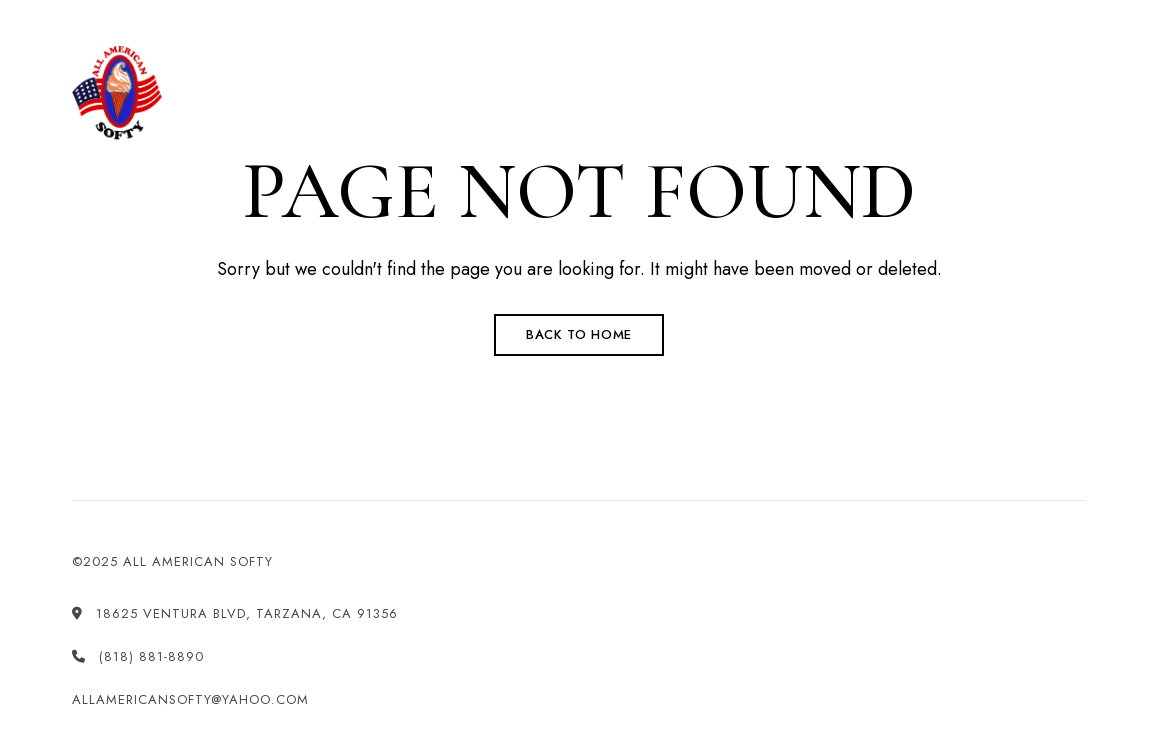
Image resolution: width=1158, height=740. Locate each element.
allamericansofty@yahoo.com (901, 11)
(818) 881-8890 (571, 11)
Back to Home (579, 334)
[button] (1012, 94)
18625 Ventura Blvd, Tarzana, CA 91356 (204, 11)
